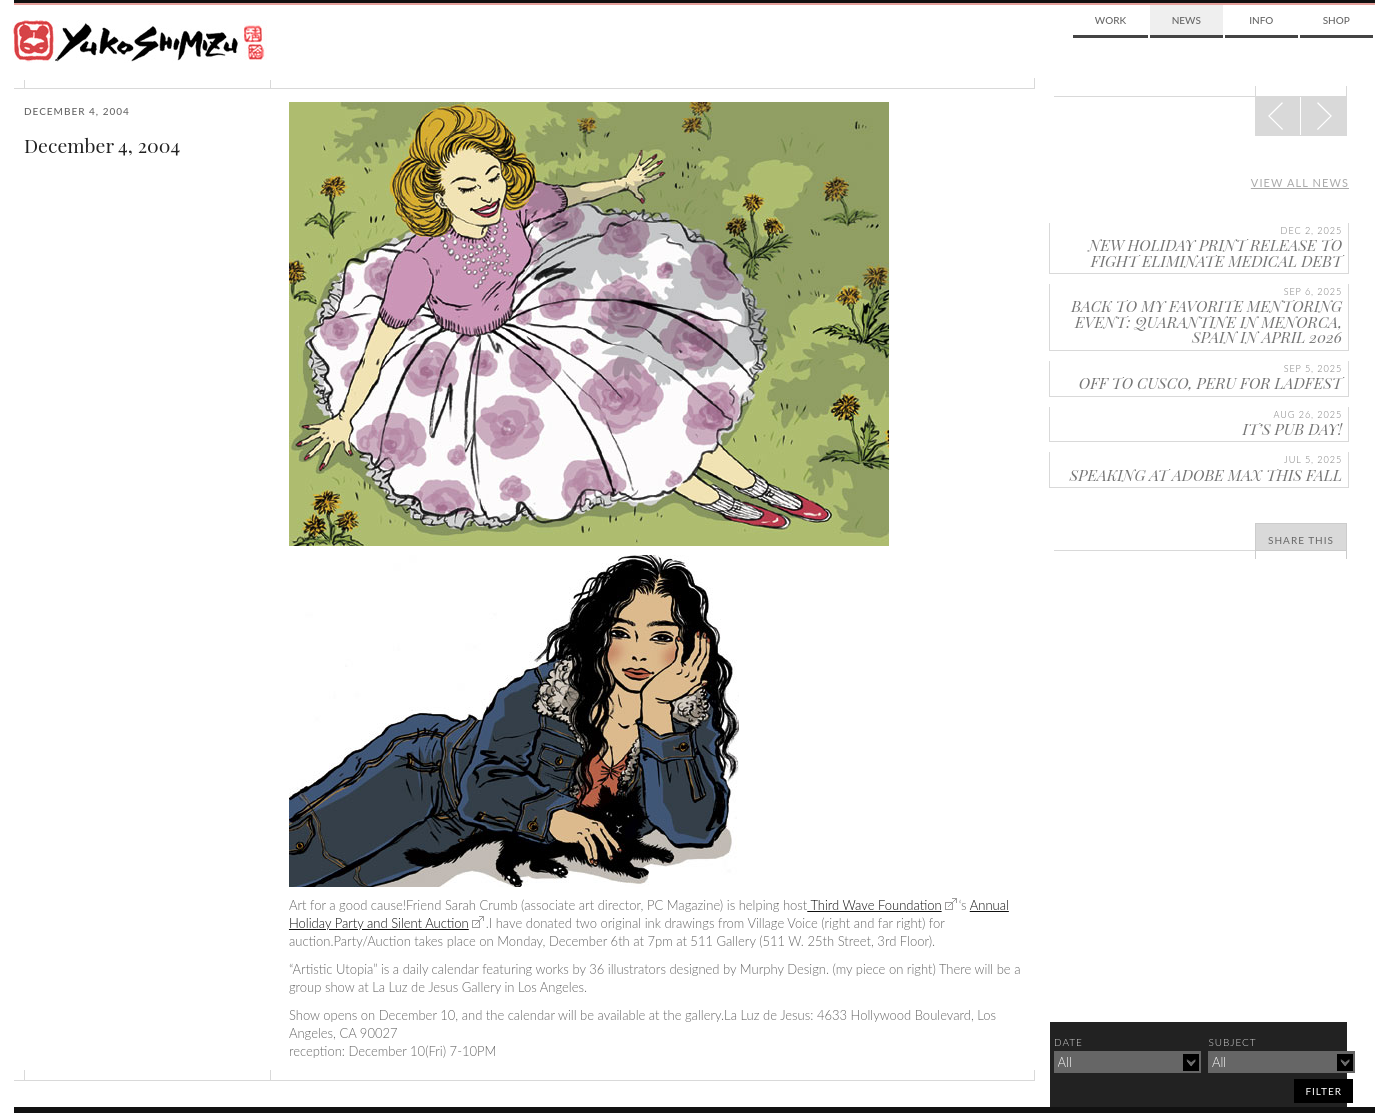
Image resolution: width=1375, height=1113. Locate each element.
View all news (1300, 182)
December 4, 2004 (102, 145)
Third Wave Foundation (874, 905)
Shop (1336, 20)
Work (1110, 20)
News (1186, 20)
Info (1261, 20)
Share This (1301, 540)
